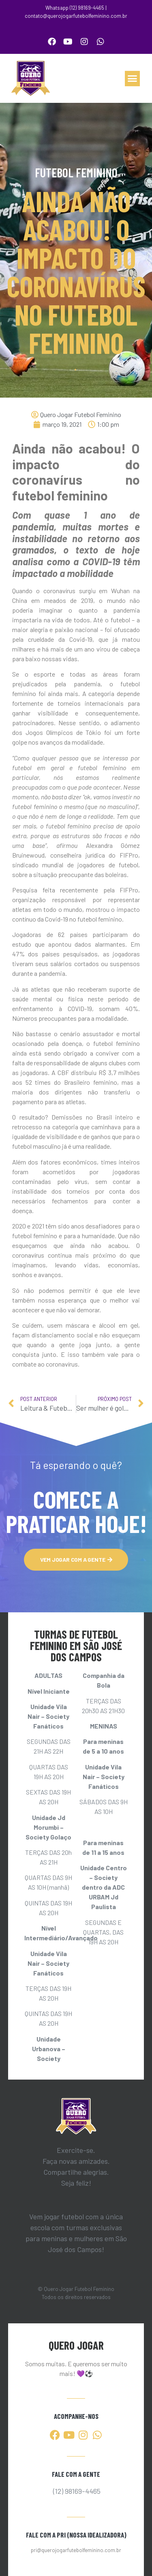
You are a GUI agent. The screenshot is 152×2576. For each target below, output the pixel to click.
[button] (132, 78)
